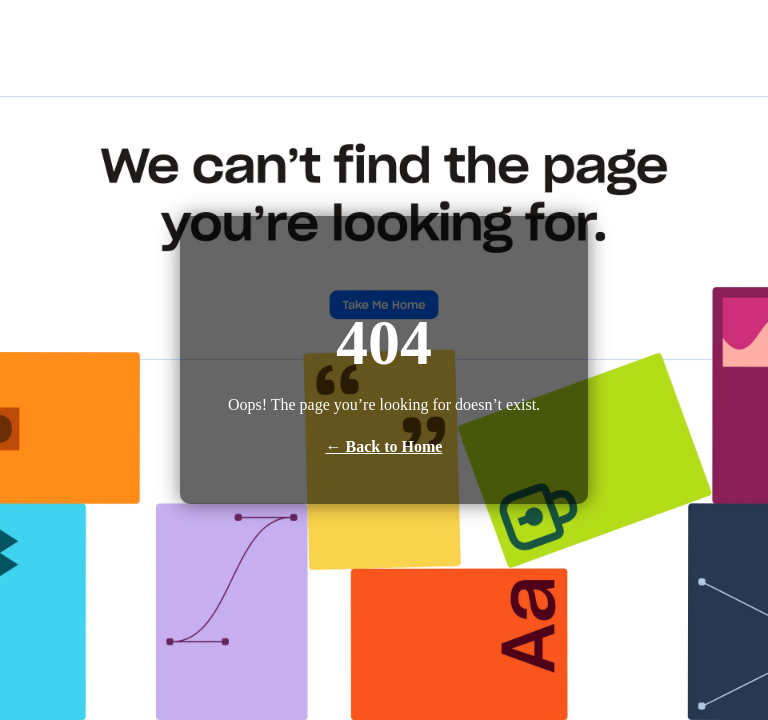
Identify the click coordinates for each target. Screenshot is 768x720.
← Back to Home (384, 446)
